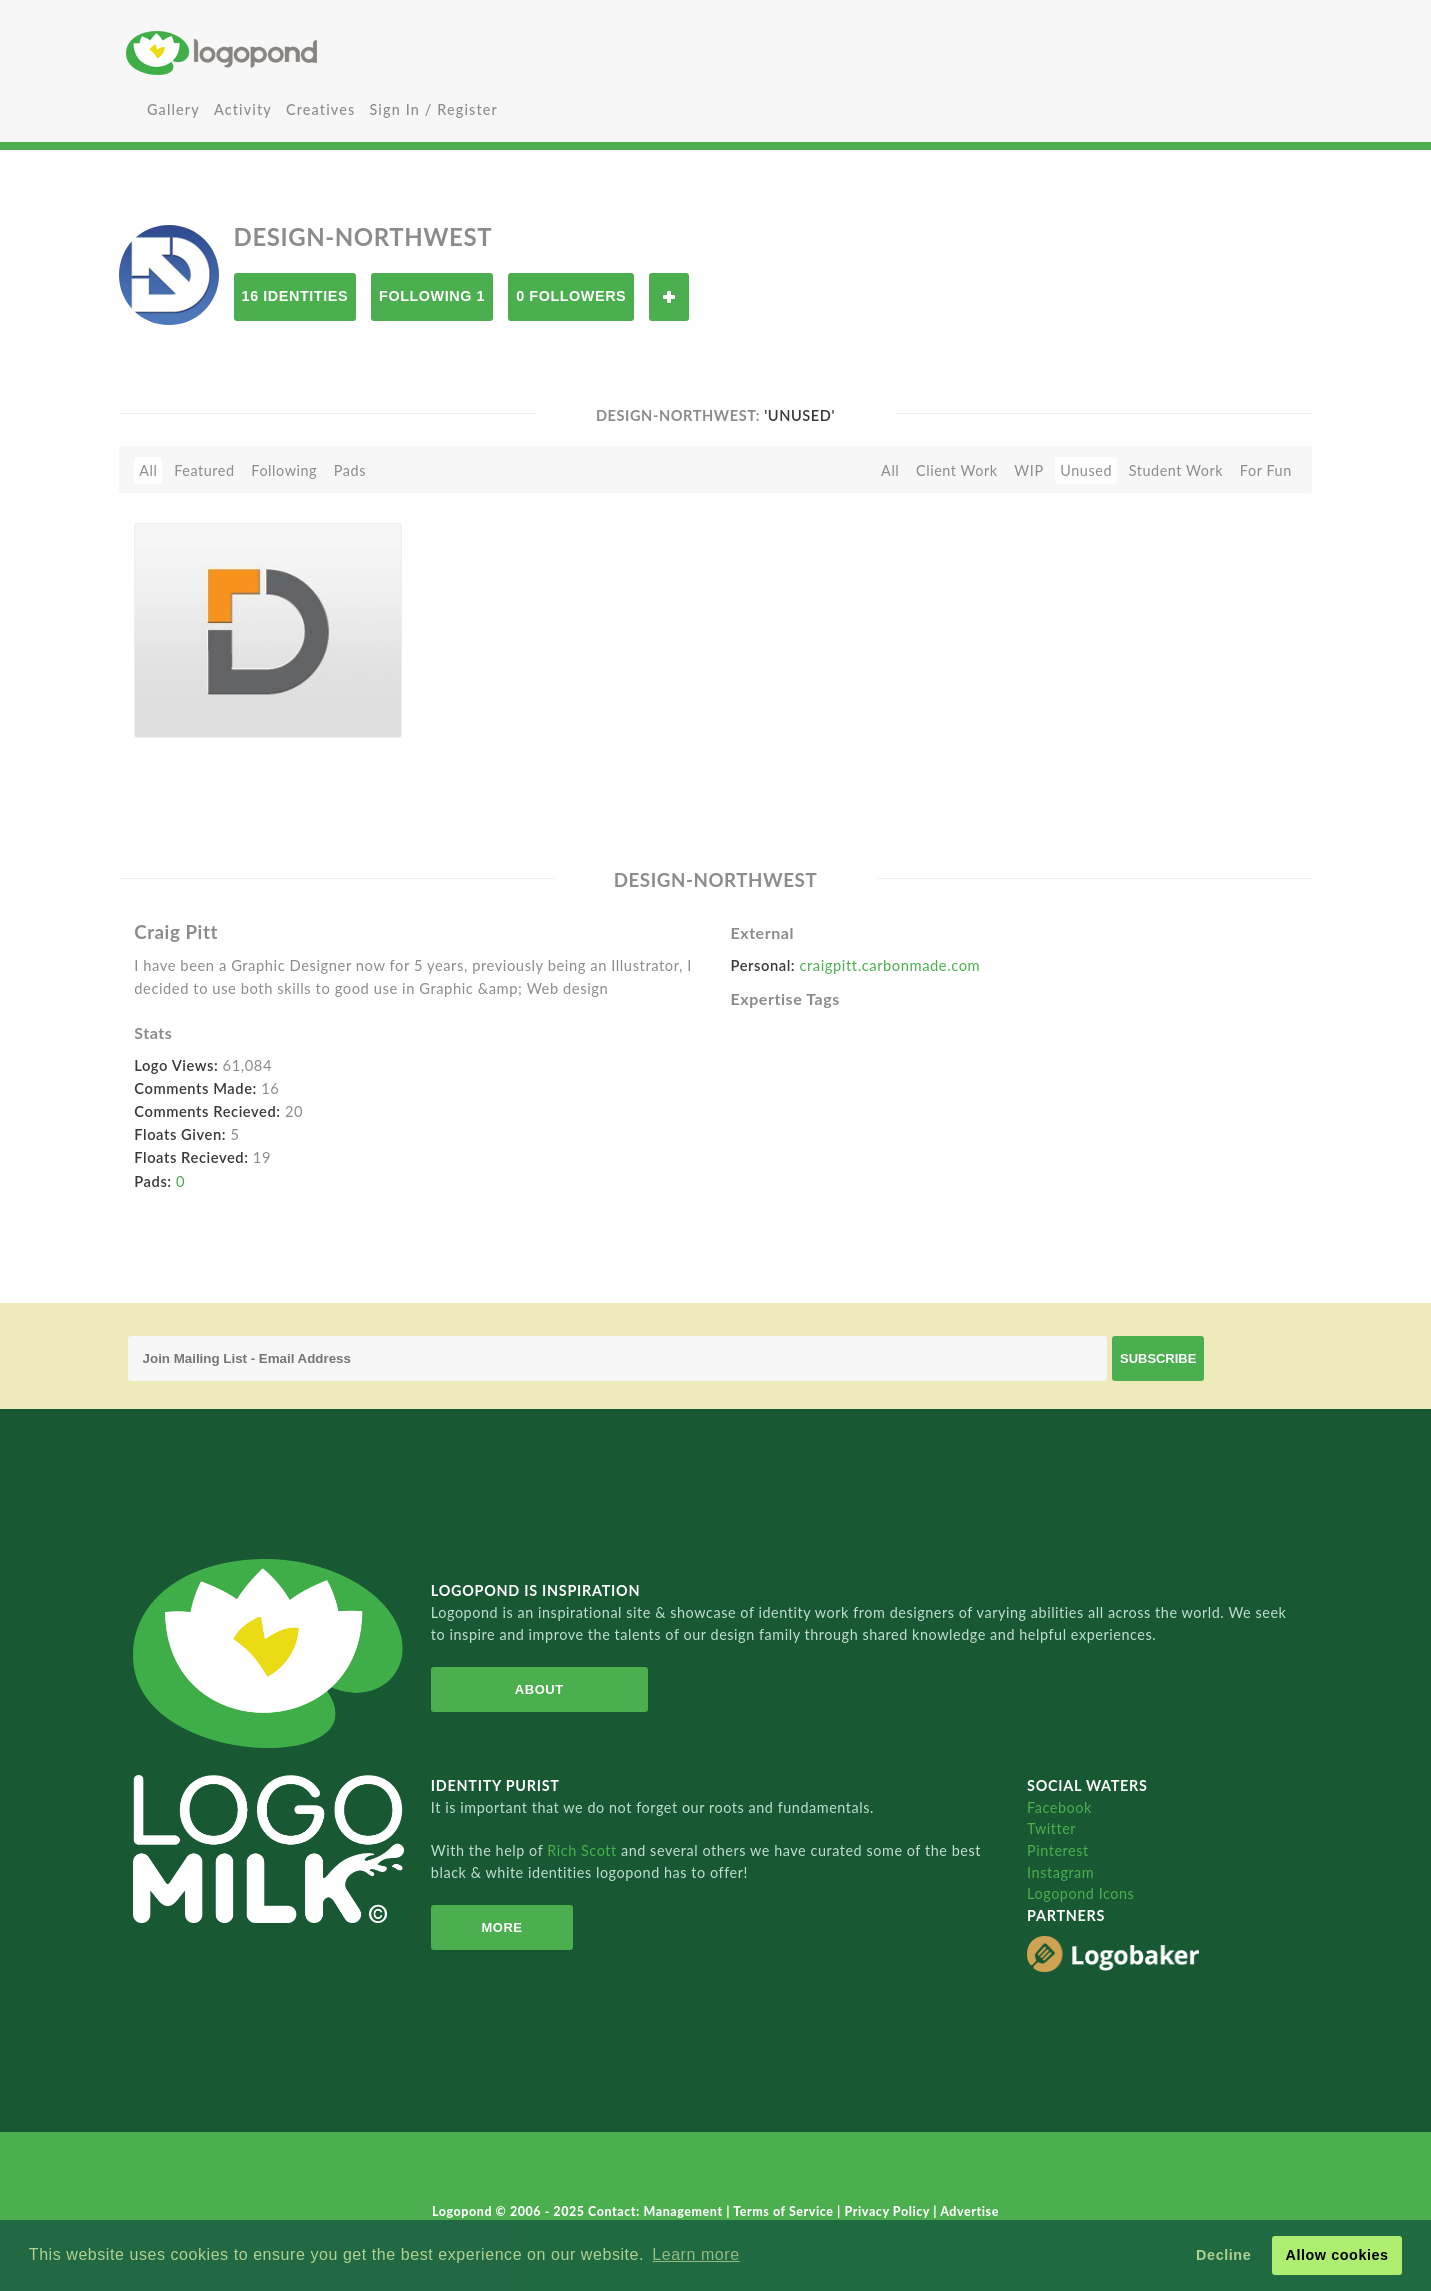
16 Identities (295, 296)
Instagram (1060, 1872)
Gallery (173, 109)
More (501, 1927)
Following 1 (432, 296)
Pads (350, 470)
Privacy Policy (888, 2211)
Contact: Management (657, 2211)
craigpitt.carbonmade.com (889, 965)
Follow (669, 296)
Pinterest (1058, 1850)
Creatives (320, 109)
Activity (243, 109)
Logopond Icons (1080, 1893)
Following (284, 470)
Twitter (1051, 1828)
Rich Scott (584, 1850)
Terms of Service (785, 2211)
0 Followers (571, 296)
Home (322, 52)
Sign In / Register (433, 109)
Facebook (1059, 1807)
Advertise (969, 2211)
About (539, 1689)
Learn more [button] (695, 2254)
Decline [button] (1223, 2255)
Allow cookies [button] (1336, 2255)
